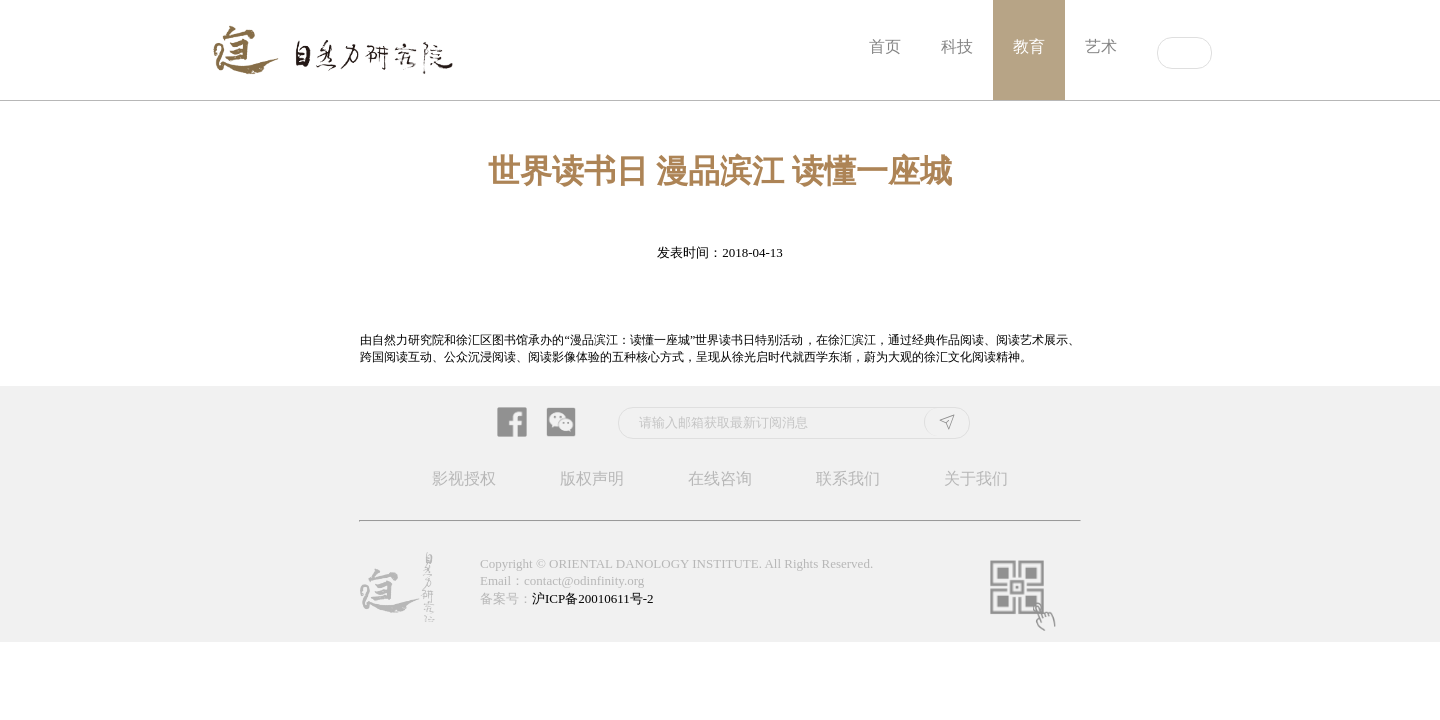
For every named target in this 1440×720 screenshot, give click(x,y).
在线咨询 (720, 478)
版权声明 (592, 478)
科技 (957, 46)
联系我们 (848, 478)
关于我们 (976, 478)
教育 (1029, 46)
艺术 (1101, 46)
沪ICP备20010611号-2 (593, 598)
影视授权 (464, 478)
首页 (885, 46)
